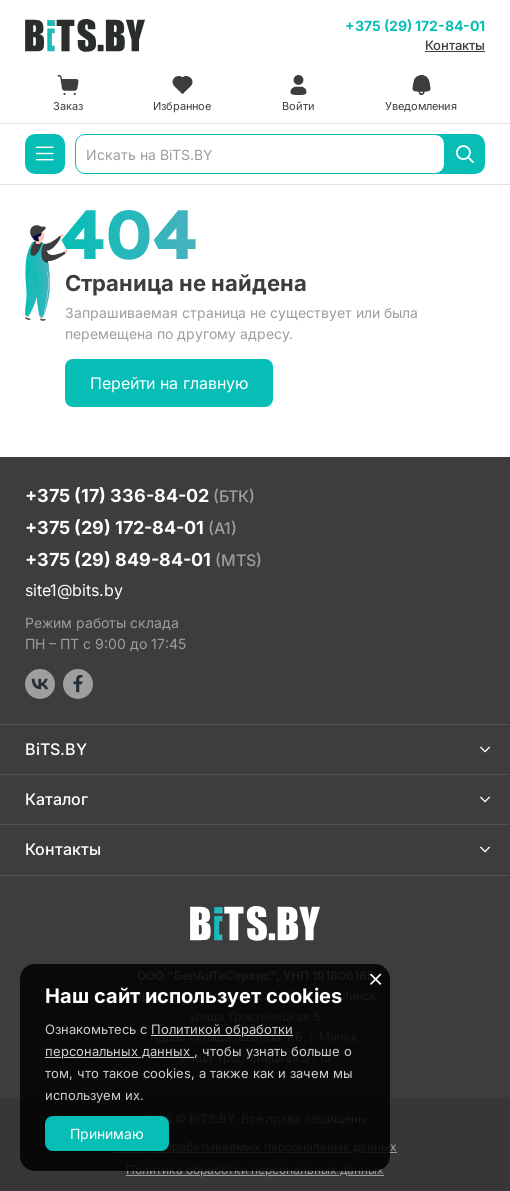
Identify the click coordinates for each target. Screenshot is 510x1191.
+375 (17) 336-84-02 (140, 495)
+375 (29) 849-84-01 (143, 559)
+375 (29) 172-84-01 (415, 25)
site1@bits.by (74, 590)
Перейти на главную (169, 383)
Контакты (455, 45)
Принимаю (107, 1133)
